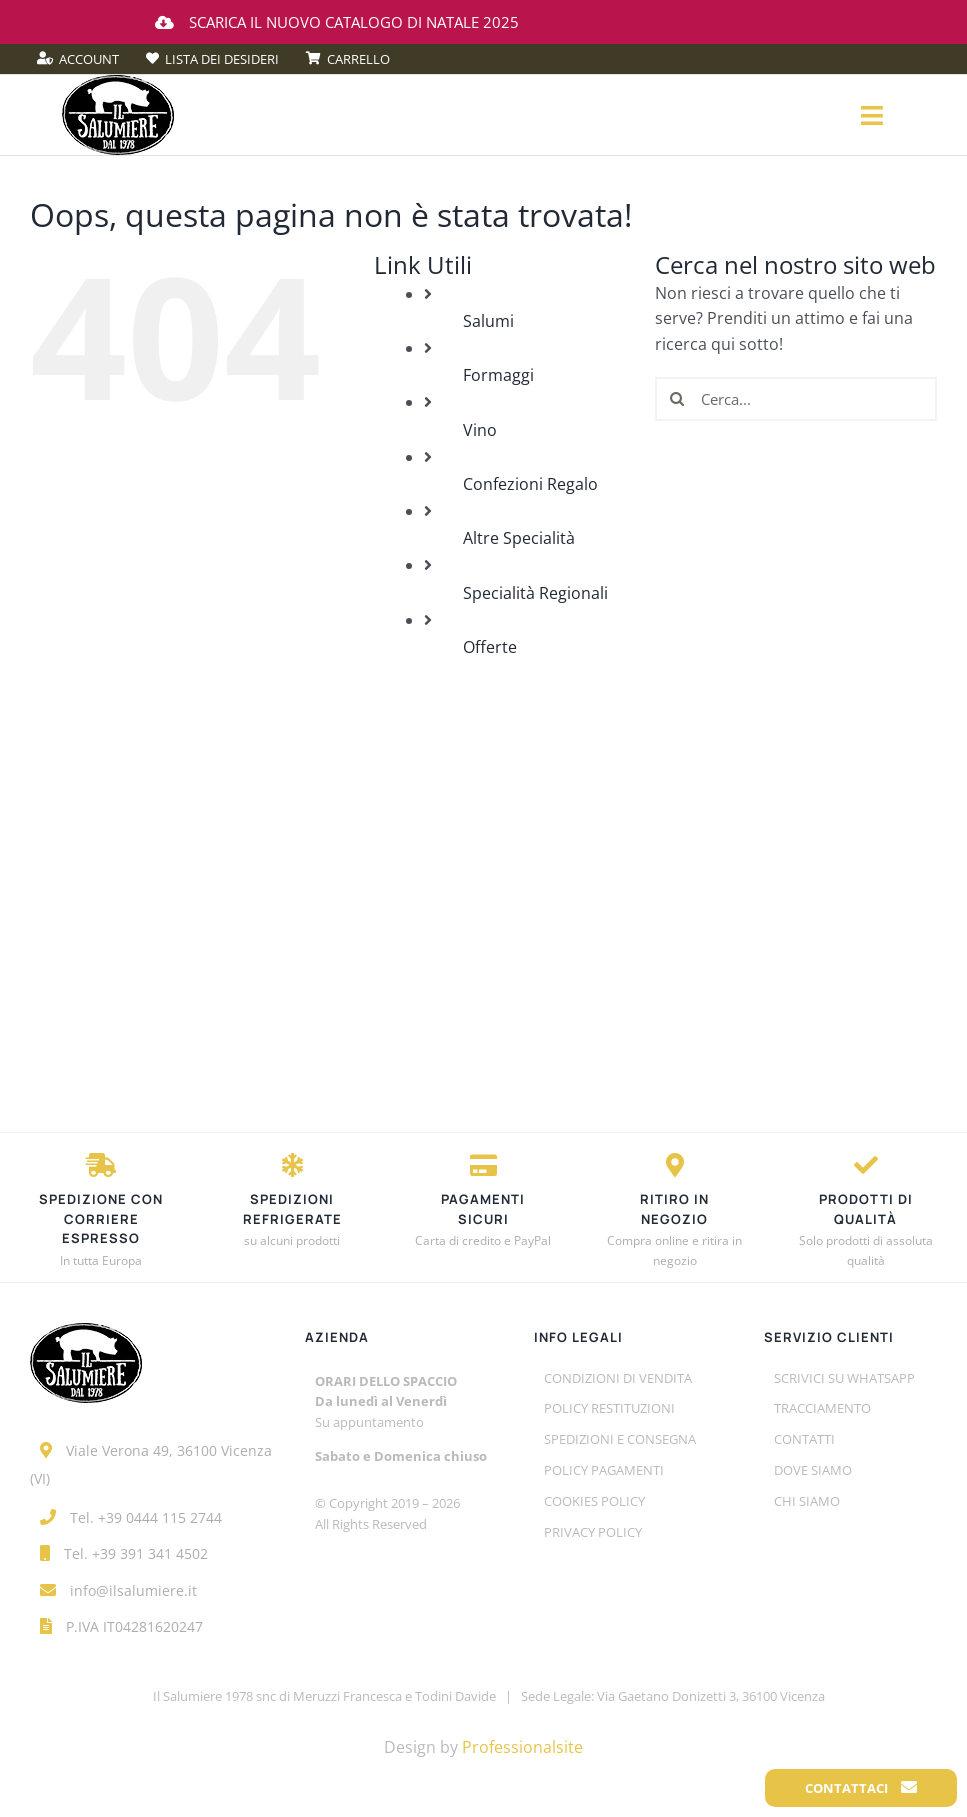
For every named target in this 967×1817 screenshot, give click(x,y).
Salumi (488, 321)
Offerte (490, 647)
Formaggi (498, 375)
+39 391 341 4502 (150, 1553)
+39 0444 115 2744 (160, 1517)
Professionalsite (522, 1747)
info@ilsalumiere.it (133, 1590)
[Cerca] (677, 399)
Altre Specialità (519, 538)
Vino (480, 430)
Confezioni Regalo (530, 484)
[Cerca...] (796, 399)
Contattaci (861, 1788)
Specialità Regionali (535, 593)
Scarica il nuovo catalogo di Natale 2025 (337, 22)
